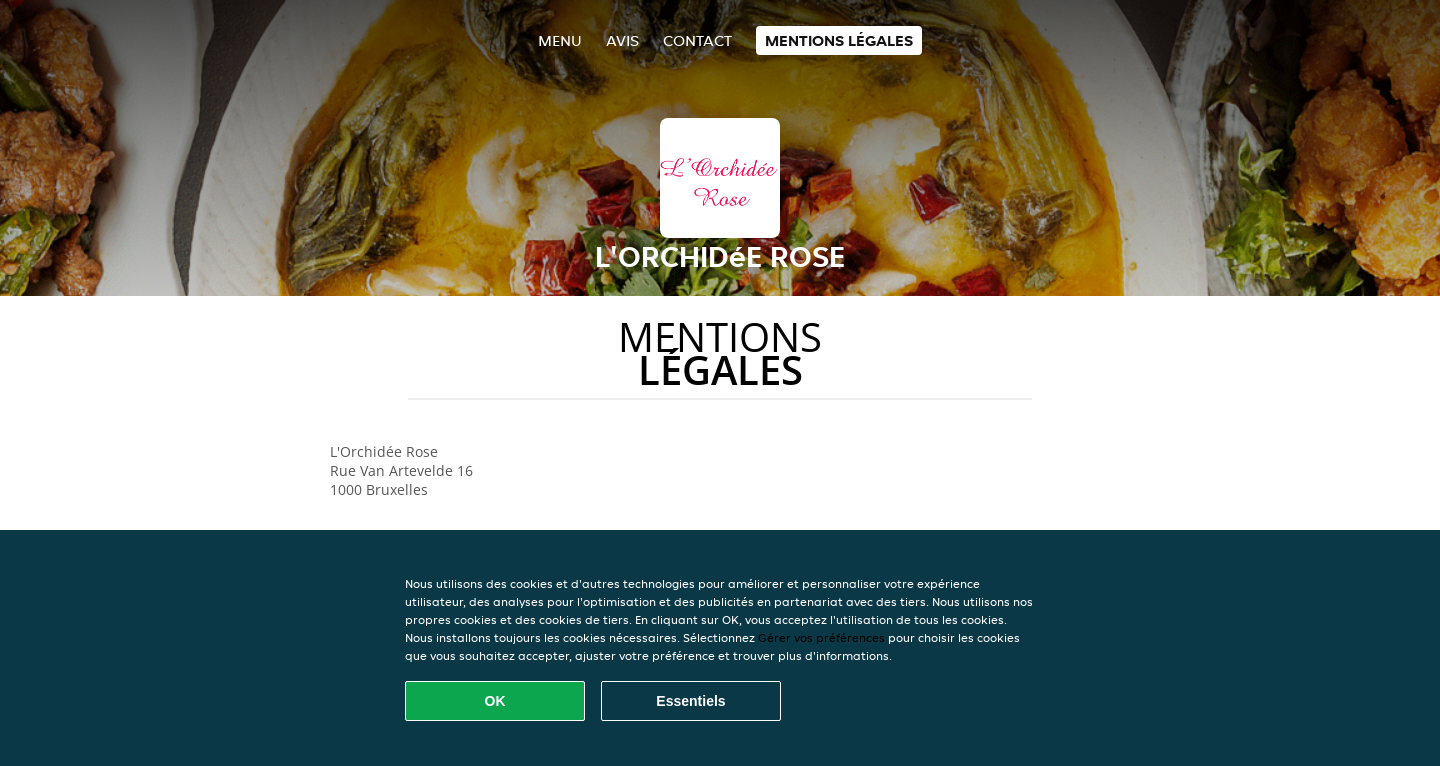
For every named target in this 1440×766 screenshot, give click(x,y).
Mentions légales (839, 40)
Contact (697, 40)
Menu (560, 40)
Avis (622, 40)
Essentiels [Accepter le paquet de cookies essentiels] (690, 701)
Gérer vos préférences (821, 637)
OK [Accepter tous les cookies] (495, 701)
